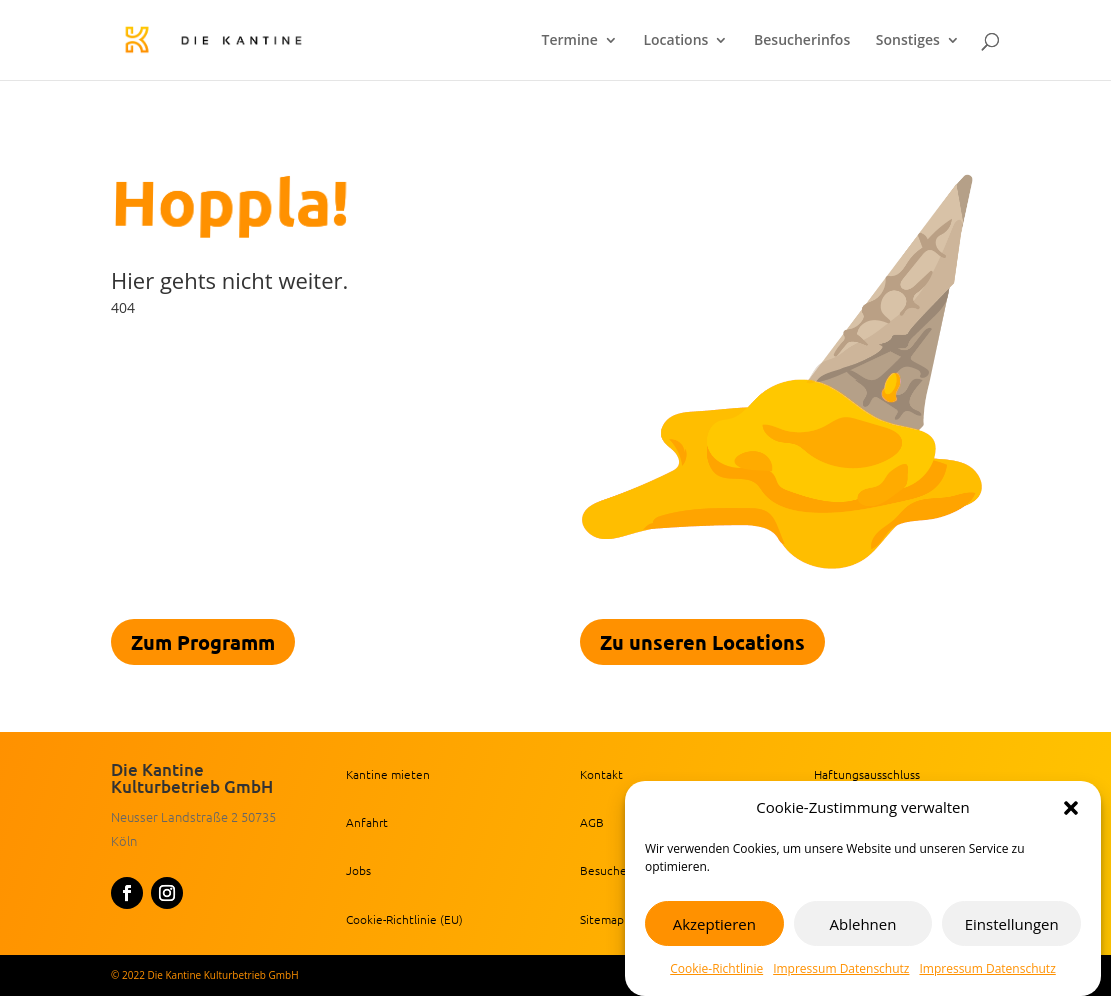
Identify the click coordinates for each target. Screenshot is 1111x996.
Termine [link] (570, 41)
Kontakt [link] (601, 774)
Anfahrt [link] (367, 822)
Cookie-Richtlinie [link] (716, 968)
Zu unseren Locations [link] (702, 642)
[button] (1071, 808)
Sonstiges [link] (908, 41)
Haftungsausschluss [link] (867, 774)
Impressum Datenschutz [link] (841, 968)
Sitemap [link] (602, 919)
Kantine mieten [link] (388, 774)
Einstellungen (1012, 924)
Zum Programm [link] (203, 642)
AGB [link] (592, 822)
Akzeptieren (714, 924)
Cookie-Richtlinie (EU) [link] (404, 919)
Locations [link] (675, 41)
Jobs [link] (358, 870)
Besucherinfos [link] (802, 41)
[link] (250, 38)
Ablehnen (863, 924)
